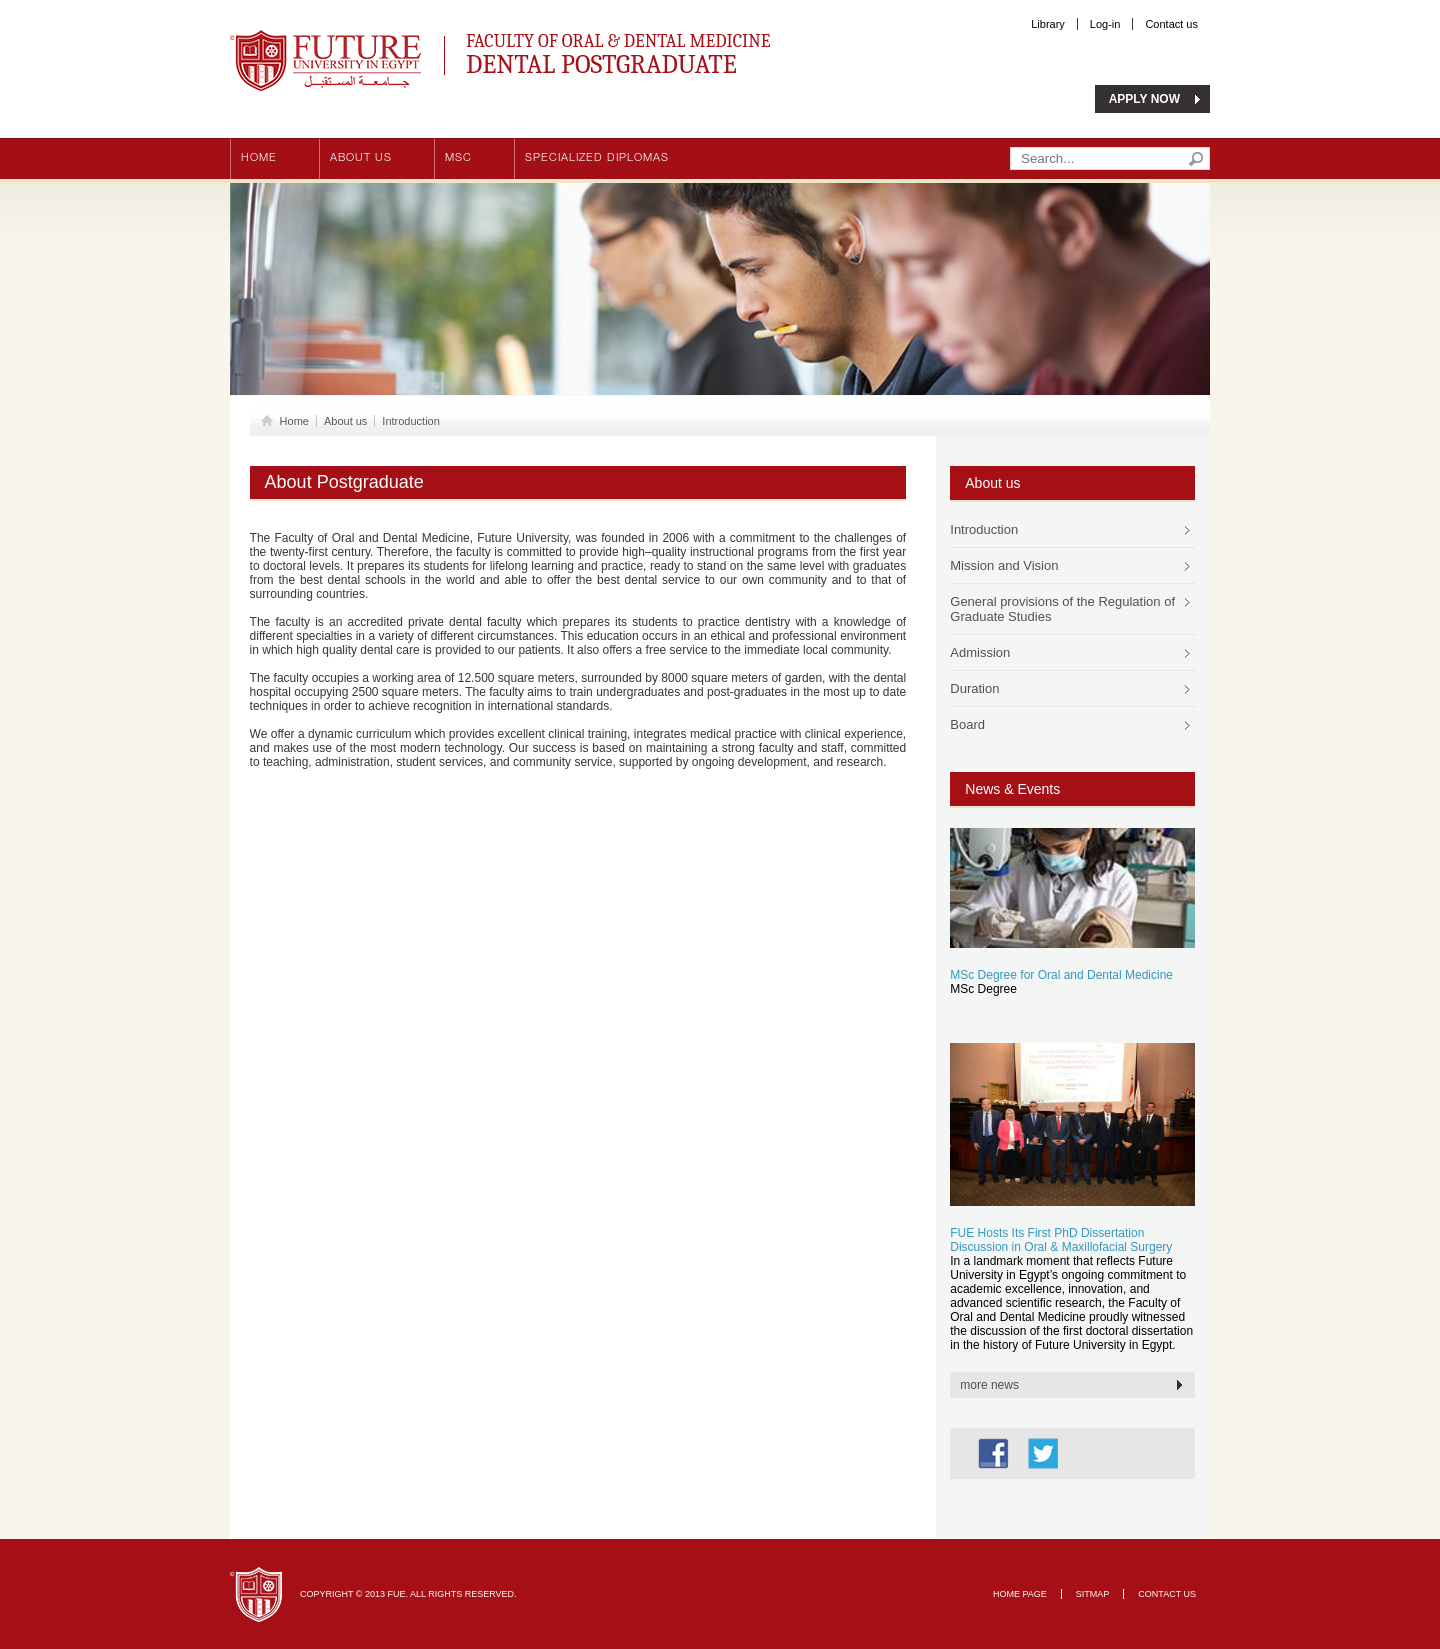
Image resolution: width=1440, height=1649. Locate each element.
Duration (974, 688)
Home (259, 158)
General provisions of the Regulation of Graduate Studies (1062, 609)
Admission (980, 652)
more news (989, 1385)
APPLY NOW (1144, 99)
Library (1048, 24)
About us (361, 158)
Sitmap (1093, 1594)
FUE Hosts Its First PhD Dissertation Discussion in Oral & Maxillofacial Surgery (1061, 1240)
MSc (458, 158)
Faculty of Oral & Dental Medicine (691, 51)
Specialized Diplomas (597, 158)
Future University (304, 40)
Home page (1020, 1594)
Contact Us (1167, 1594)
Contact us (1171, 24)
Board (967, 724)
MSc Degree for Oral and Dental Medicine (1061, 975)
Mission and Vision (1004, 565)
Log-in (1105, 24)
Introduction (410, 421)
